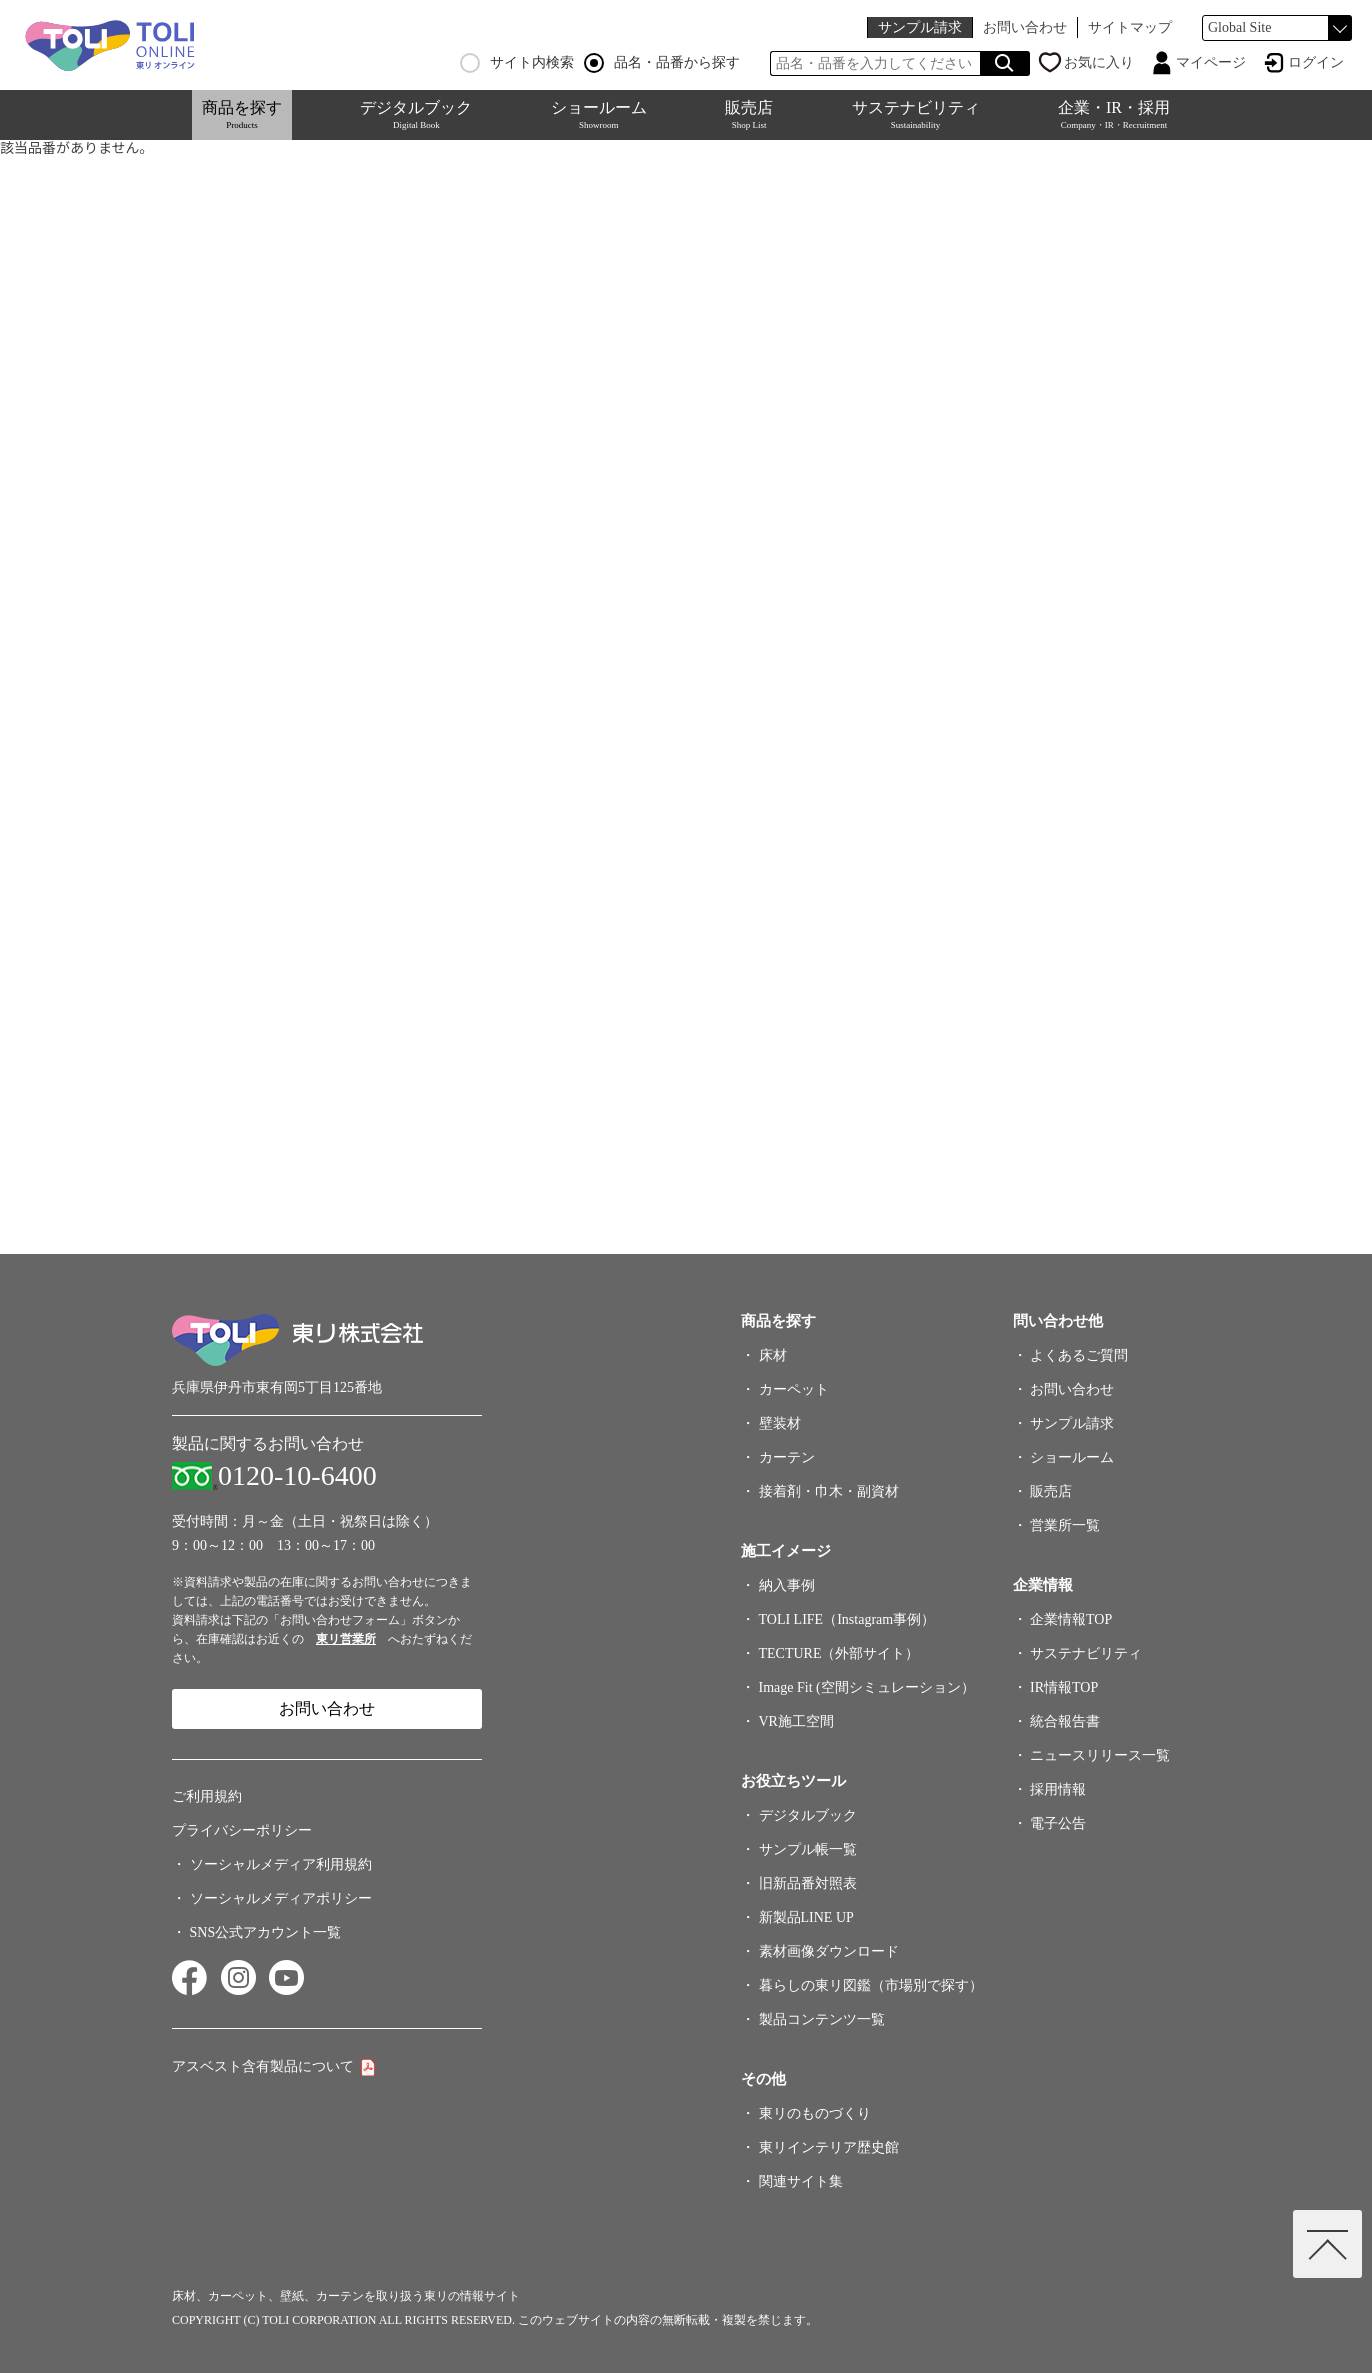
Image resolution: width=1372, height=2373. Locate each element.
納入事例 (787, 1585)
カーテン (787, 1457)
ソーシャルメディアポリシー (281, 1898)
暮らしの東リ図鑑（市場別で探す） (871, 1985)
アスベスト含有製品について (263, 2066)
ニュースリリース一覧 (1100, 1755)
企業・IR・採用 (1114, 114)
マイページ (1211, 62)
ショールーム (599, 114)
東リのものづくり (815, 2113)
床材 (773, 1355)
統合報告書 (1065, 1721)
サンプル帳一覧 (808, 1849)
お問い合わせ (1025, 27)
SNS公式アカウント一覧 (266, 1932)
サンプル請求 (920, 27)
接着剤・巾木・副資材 (829, 1491)
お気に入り (1099, 62)
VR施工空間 (796, 1721)
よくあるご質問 (1079, 1355)
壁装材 (780, 1423)
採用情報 (1058, 1789)
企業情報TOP (1071, 1619)
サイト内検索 (517, 63)
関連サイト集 (801, 2181)
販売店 (749, 114)
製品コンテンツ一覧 (822, 2019)
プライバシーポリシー (242, 1830)
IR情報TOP (1064, 1687)
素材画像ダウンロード (829, 1951)
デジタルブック (416, 114)
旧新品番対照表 (808, 1883)
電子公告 (1058, 1823)
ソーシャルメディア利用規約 (281, 1864)
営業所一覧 (1065, 1525)
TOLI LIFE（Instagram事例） (847, 1619)
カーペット (794, 1389)
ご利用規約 (207, 1796)
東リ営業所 (346, 1639)
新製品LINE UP (806, 1917)
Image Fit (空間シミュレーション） (867, 1687)
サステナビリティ (916, 114)
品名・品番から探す (662, 63)
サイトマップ (1130, 27)
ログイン (1316, 62)
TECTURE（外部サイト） (839, 1653)
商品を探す (242, 114)
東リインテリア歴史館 (829, 2147)
